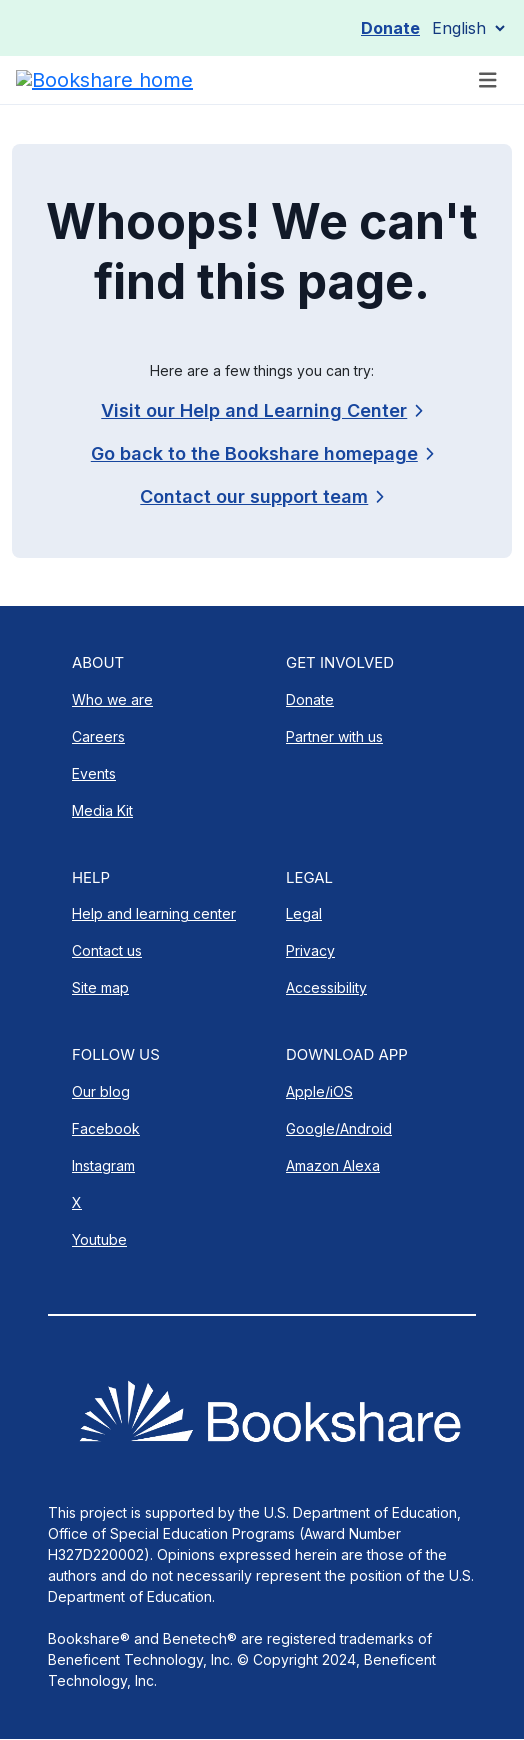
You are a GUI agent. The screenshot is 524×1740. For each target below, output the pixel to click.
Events (94, 773)
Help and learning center (154, 913)
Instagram (103, 1165)
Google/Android (339, 1128)
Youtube (99, 1239)
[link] (261, 496)
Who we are (112, 699)
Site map (100, 987)
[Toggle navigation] (488, 80)
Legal (304, 913)
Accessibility (326, 987)
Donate (390, 28)
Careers (98, 736)
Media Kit (102, 810)
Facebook (106, 1128)
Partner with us (334, 736)
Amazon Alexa (333, 1165)
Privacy (310, 950)
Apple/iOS (319, 1091)
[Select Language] (468, 28)
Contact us (107, 950)
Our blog (101, 1091)
